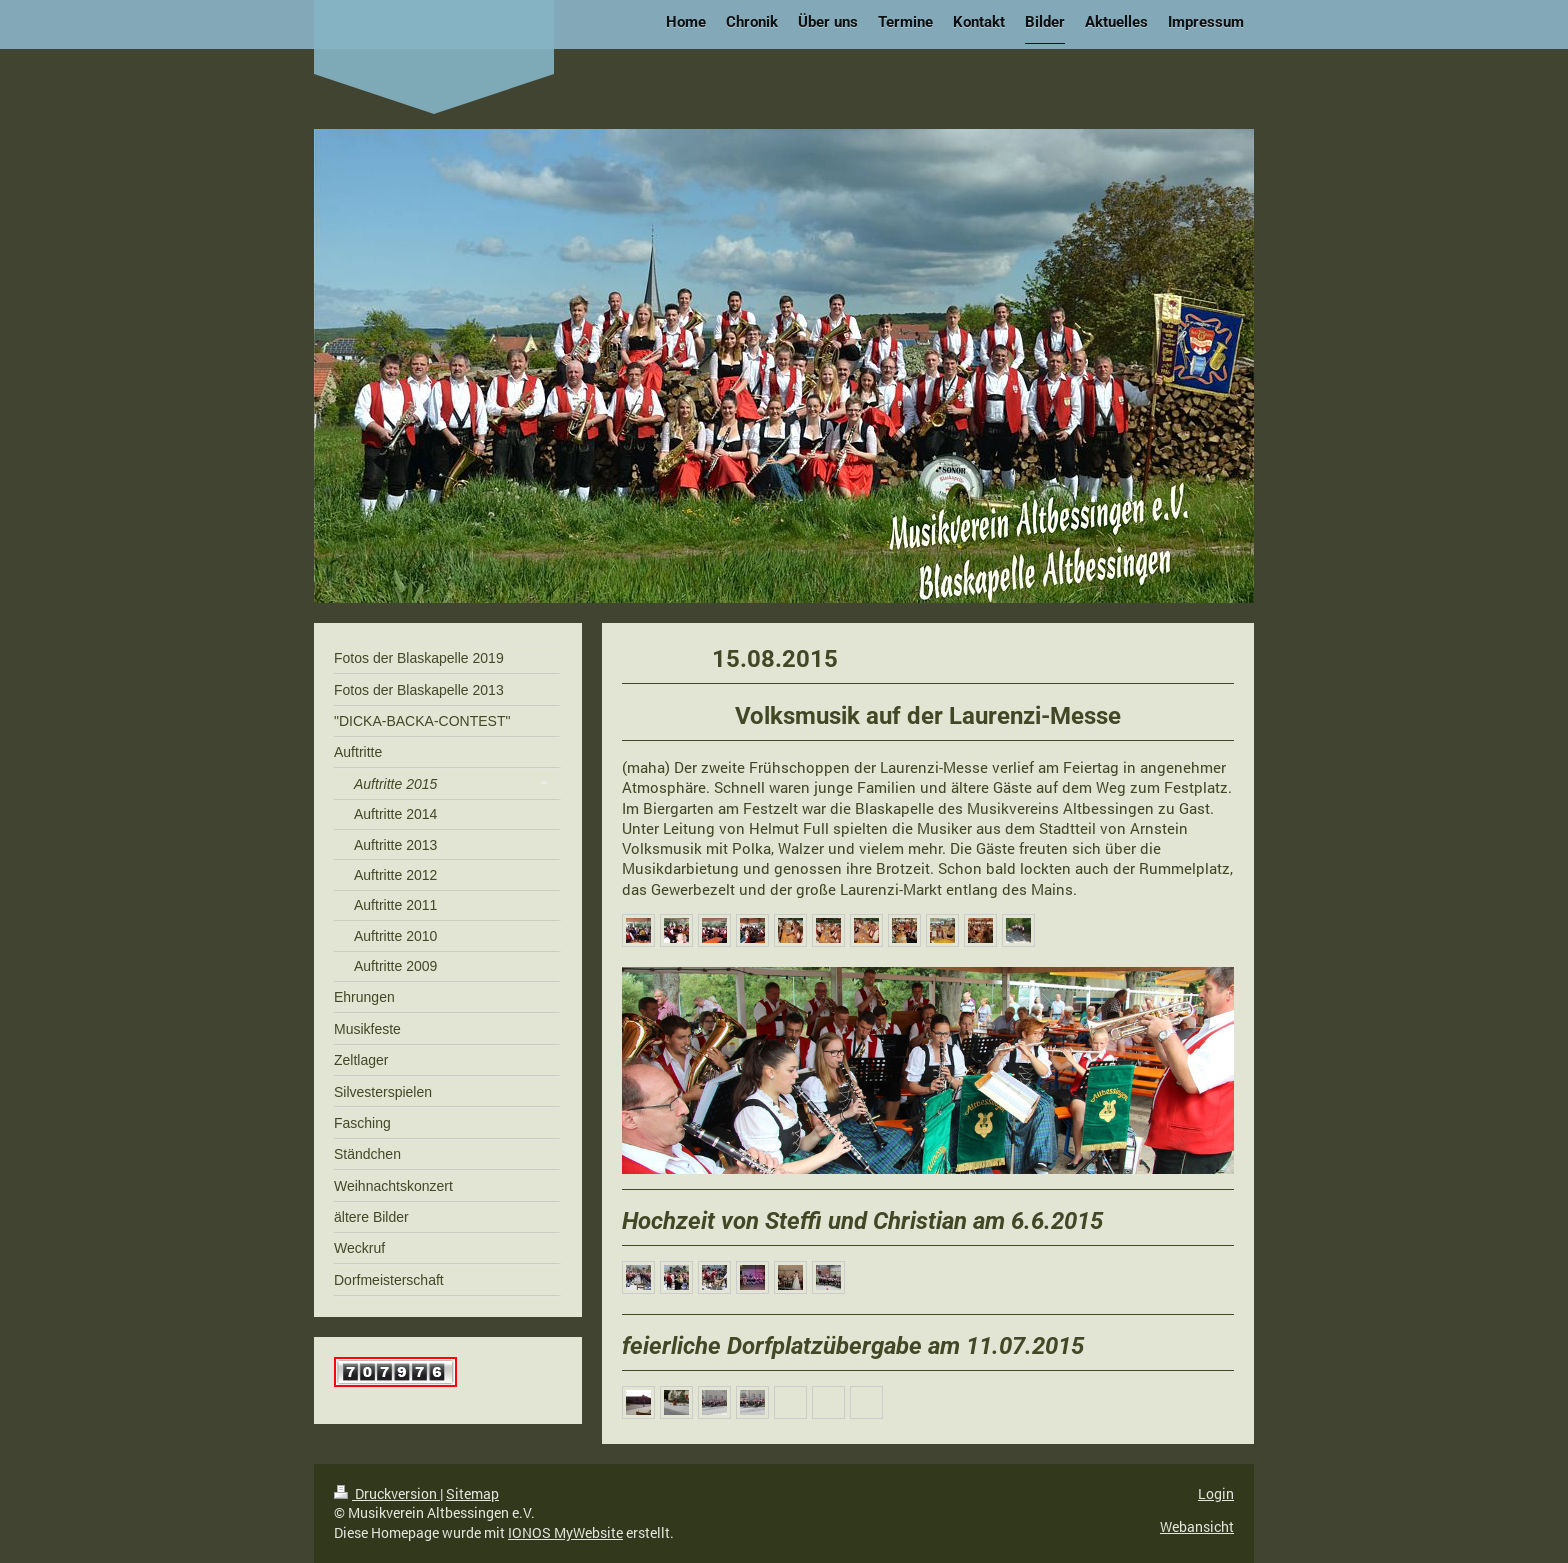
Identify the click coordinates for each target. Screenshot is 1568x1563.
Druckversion (387, 1493)
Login (1216, 1493)
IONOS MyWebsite (565, 1532)
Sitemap (472, 1493)
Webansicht (1197, 1526)
